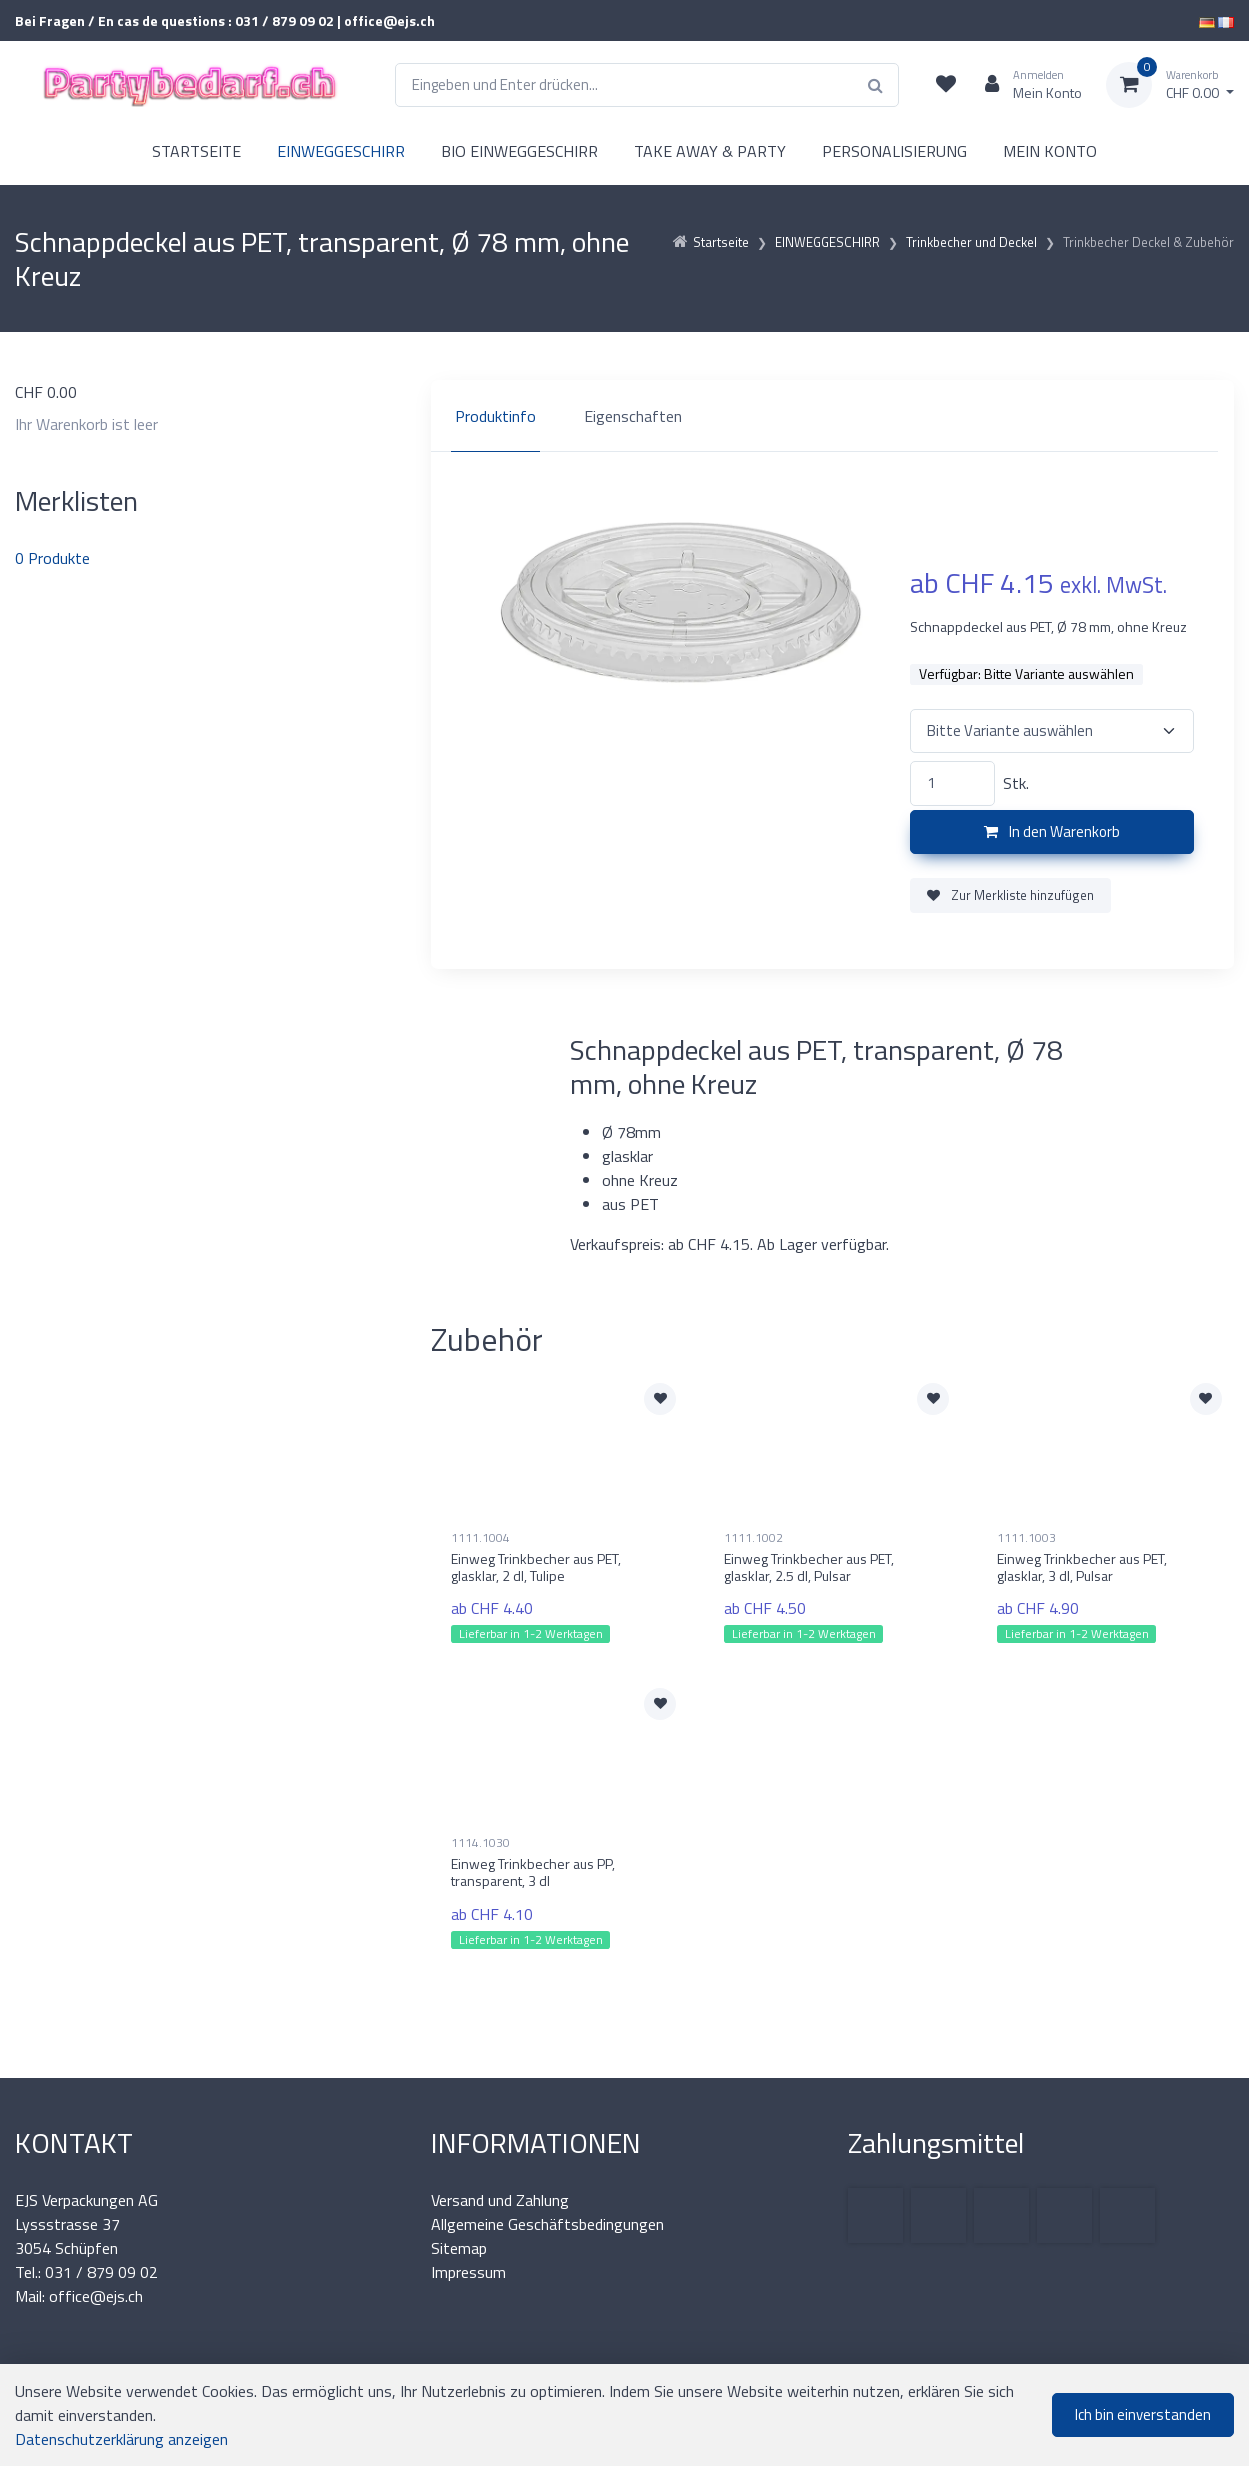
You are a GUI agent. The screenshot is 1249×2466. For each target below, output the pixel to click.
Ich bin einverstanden (1143, 2414)
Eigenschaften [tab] (633, 416)
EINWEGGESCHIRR (341, 151)
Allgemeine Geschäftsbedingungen (547, 2224)
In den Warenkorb (1052, 831)
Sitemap (459, 2248)
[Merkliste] (946, 85)
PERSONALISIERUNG (894, 151)
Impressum (468, 2272)
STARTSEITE (196, 151)
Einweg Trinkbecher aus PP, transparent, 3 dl (533, 1872)
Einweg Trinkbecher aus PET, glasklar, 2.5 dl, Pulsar (809, 1567)
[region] (832, 416)
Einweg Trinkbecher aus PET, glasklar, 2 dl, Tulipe (536, 1567)
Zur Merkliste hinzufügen (1010, 895)
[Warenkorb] (1170, 85)
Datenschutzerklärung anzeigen (121, 2439)
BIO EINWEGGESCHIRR (519, 151)
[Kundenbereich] (1025, 85)
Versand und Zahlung (500, 2200)
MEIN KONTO (1050, 151)
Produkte (52, 558)
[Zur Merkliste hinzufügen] (660, 1399)
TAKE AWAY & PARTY (710, 151)
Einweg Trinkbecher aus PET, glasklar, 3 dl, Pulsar (1082, 1567)
